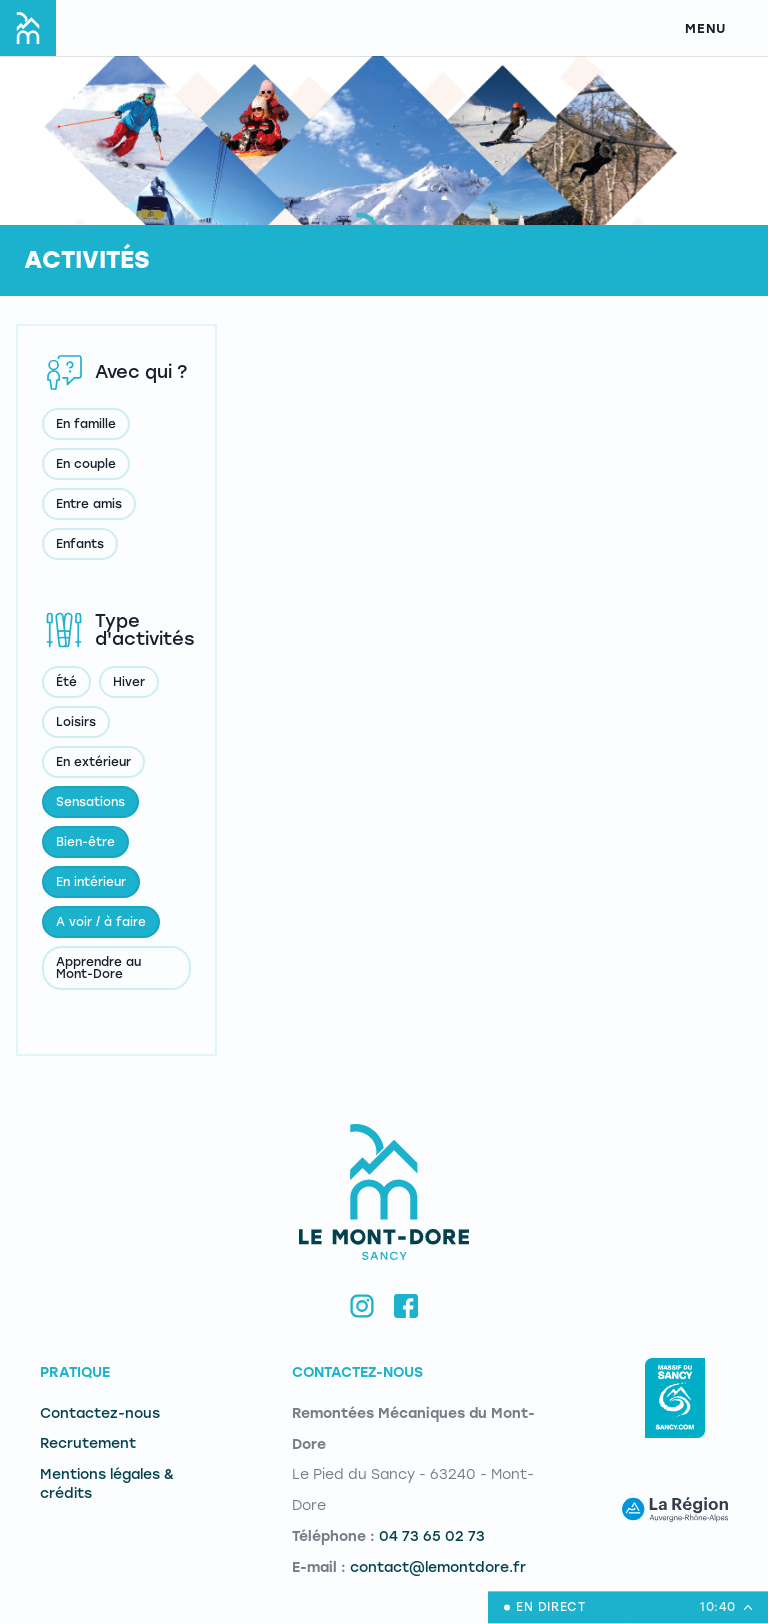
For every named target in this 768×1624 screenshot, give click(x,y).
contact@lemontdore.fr (438, 1567)
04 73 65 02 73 (432, 1536)
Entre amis (89, 504)
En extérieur (93, 762)
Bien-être (85, 842)
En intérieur (91, 882)
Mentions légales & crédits (107, 1484)
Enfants (80, 544)
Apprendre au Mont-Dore (98, 968)
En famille (86, 424)
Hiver (129, 682)
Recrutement (88, 1443)
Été (66, 682)
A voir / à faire (101, 922)
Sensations (90, 802)
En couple (86, 464)
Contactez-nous (100, 1413)
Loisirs (76, 722)
